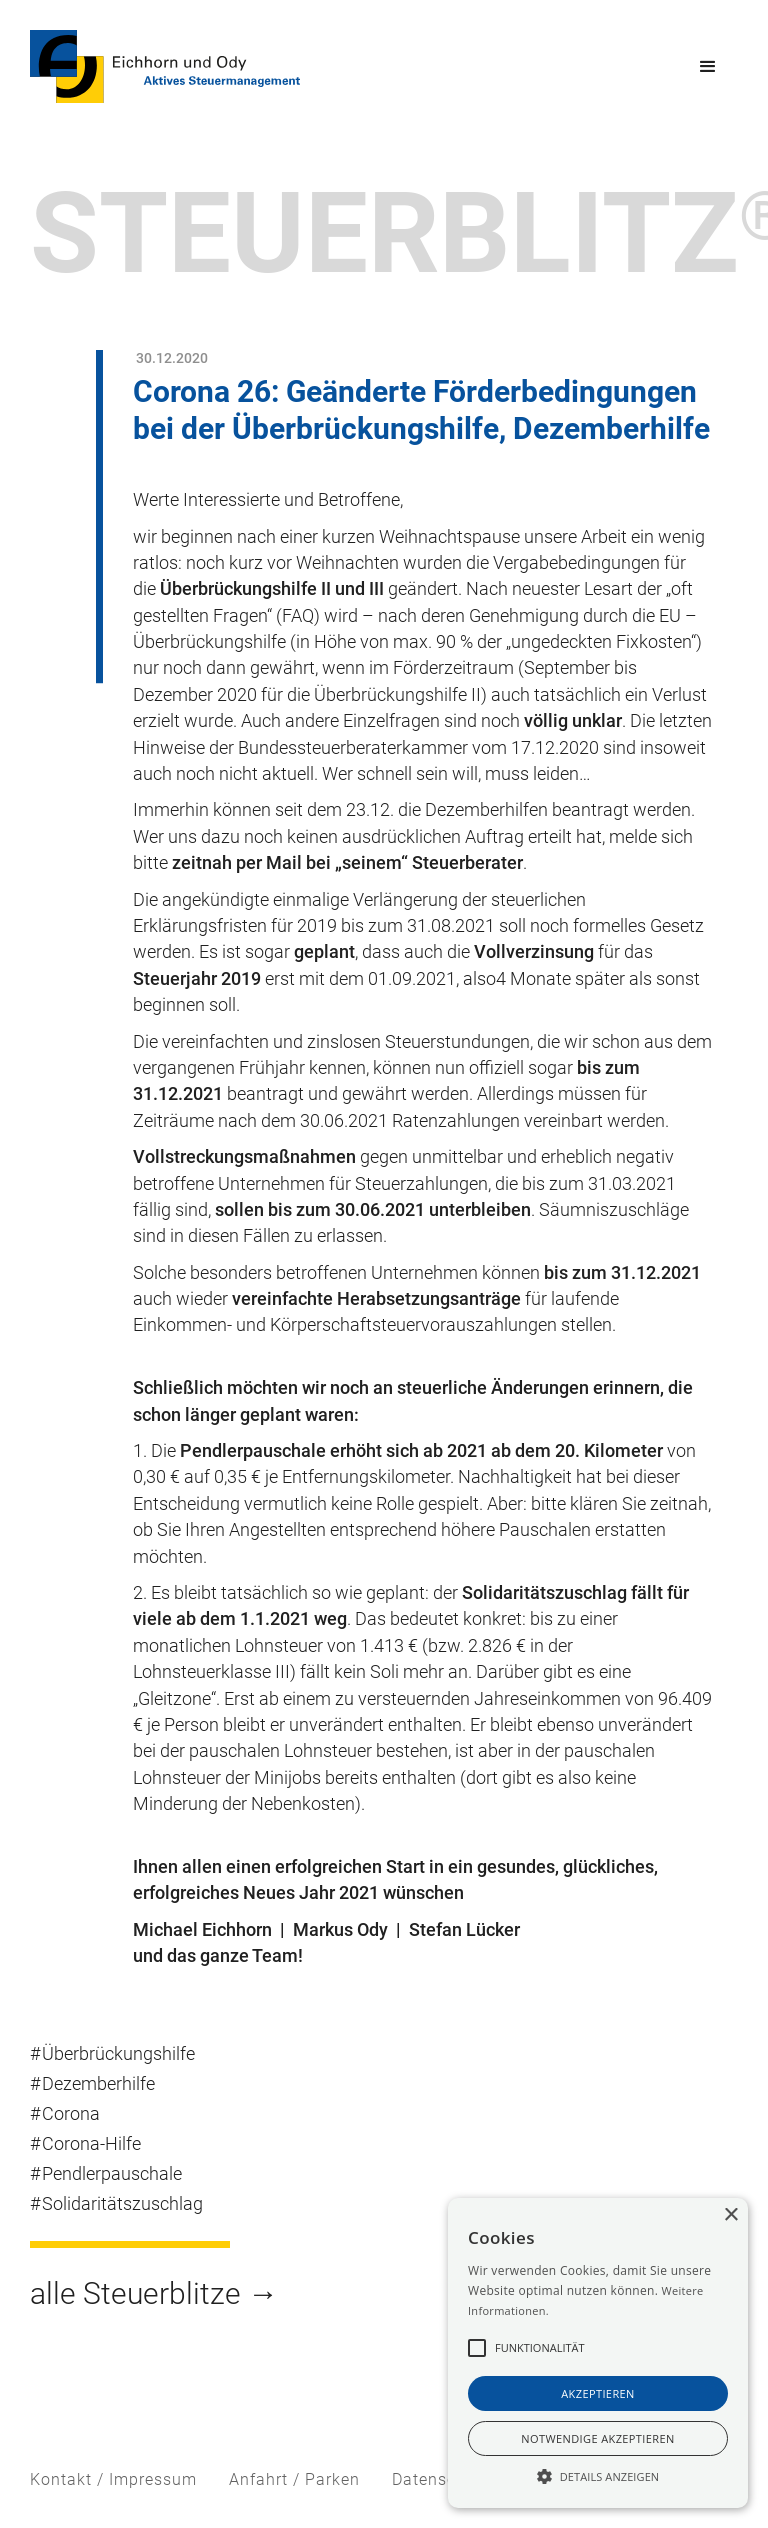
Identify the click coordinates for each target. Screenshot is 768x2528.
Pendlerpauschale (112, 2174)
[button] (708, 67)
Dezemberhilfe (98, 2084)
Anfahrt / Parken (294, 2479)
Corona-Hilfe (91, 2144)
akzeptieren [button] (598, 2393)
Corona (71, 2114)
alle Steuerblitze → (154, 2293)
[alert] (598, 2353)
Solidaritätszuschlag (122, 2204)
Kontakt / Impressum (113, 2479)
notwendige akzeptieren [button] (597, 2438)
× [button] (730, 2215)
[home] (165, 66)
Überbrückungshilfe (118, 2054)
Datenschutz (441, 2479)
